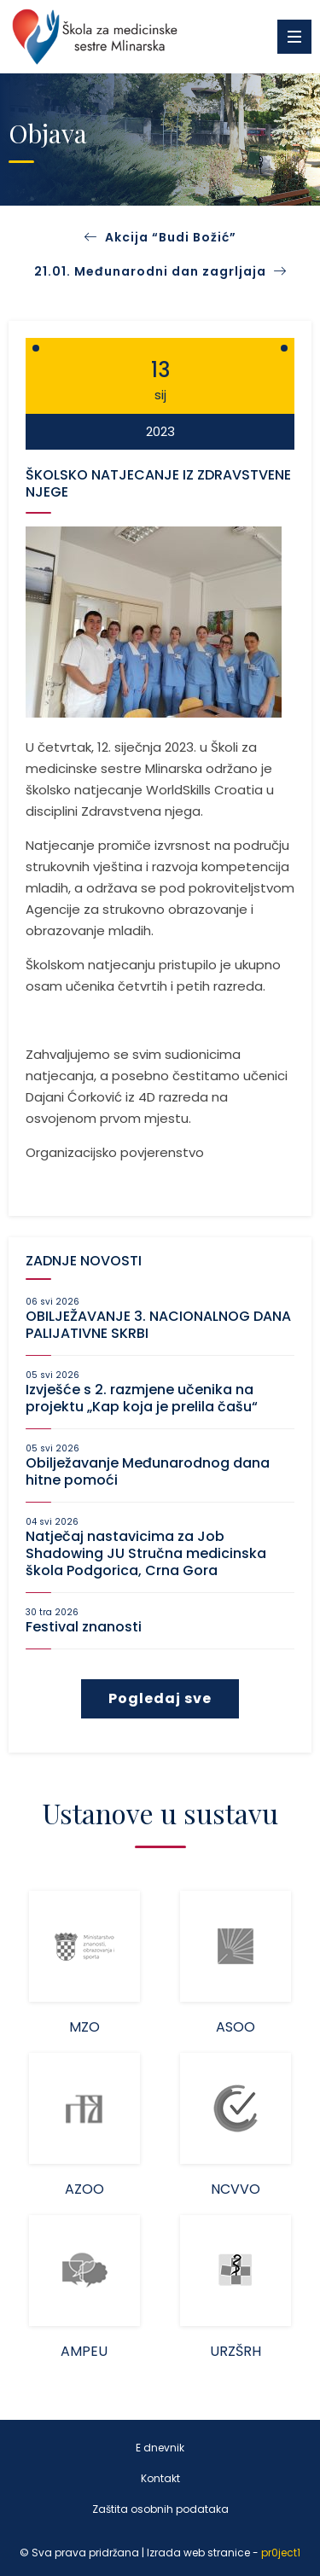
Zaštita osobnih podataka (160, 2509)
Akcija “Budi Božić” (170, 237)
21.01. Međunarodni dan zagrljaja (160, 271)
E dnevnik (160, 2447)
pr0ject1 (280, 2552)
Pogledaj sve (160, 1698)
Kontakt (160, 2478)
